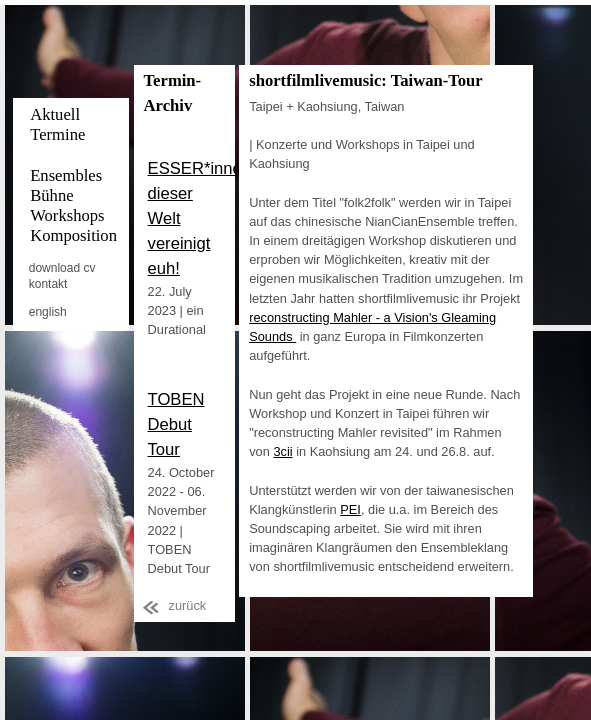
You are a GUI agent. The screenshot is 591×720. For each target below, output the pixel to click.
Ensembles (66, 175)
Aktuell (55, 114)
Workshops (67, 215)
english (48, 312)
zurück (188, 605)
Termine (57, 134)
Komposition (73, 235)
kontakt (48, 284)
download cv (62, 268)
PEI (350, 509)
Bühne (51, 195)
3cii (282, 451)
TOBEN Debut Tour (176, 424)
